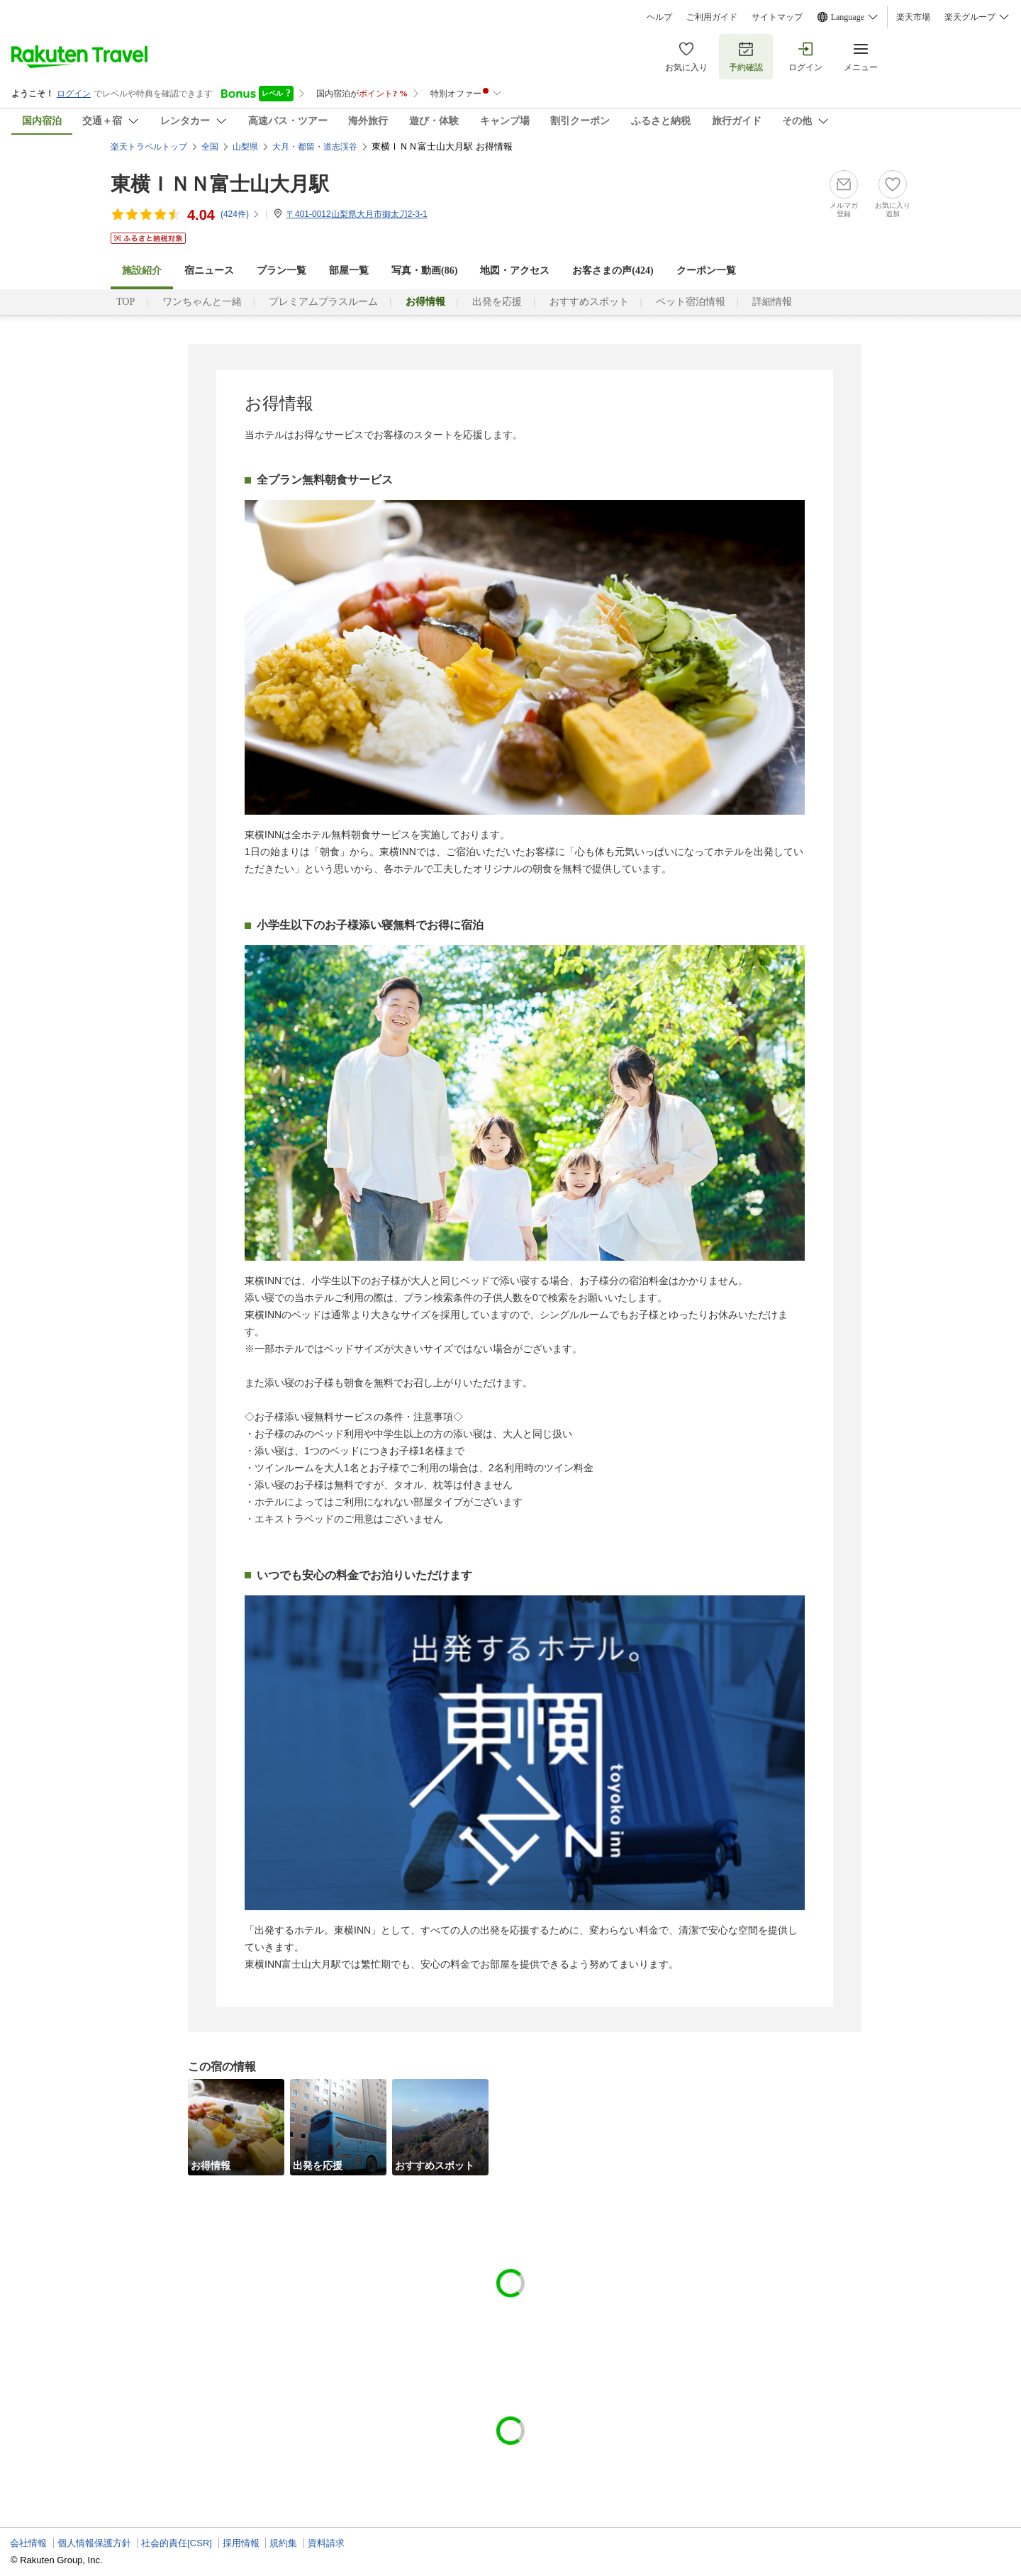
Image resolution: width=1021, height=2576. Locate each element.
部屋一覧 (349, 270)
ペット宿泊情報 (690, 301)
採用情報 (241, 2543)
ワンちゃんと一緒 (202, 301)
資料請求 (326, 2543)
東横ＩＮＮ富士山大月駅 (220, 184)
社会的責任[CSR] (176, 2543)
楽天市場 (913, 17)
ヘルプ (659, 17)
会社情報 (28, 2543)
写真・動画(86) (424, 270)
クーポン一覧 (706, 270)
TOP (125, 301)
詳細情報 (772, 301)
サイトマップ (777, 17)
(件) (240, 214)
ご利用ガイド (711, 17)
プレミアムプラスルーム (323, 301)
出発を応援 (497, 301)
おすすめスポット (589, 301)
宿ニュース (209, 270)
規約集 (283, 2543)
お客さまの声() (612, 270)
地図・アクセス (514, 270)
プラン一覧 (281, 270)
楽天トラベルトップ (149, 147)
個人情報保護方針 (94, 2543)
